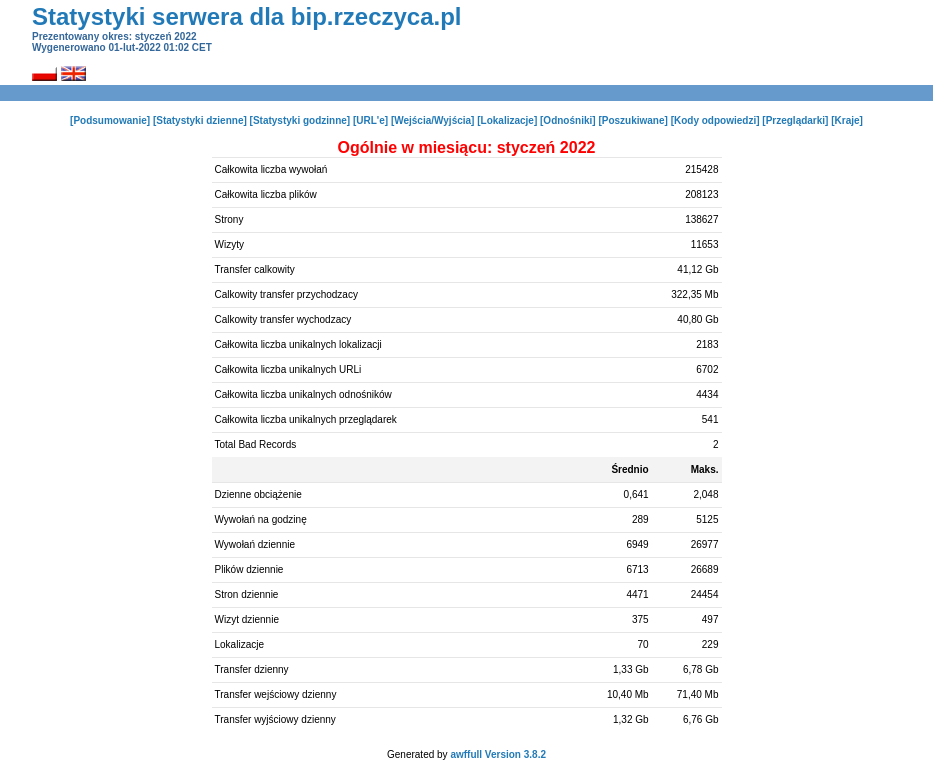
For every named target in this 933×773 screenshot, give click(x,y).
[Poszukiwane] (632, 120)
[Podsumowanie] (110, 120)
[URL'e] (370, 120)
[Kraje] (847, 120)
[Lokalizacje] (507, 120)
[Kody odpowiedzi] (715, 120)
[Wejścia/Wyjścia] (433, 120)
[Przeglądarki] (795, 120)
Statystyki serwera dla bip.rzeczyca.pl (247, 16)
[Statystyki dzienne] (200, 120)
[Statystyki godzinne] (300, 120)
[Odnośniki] (568, 120)
